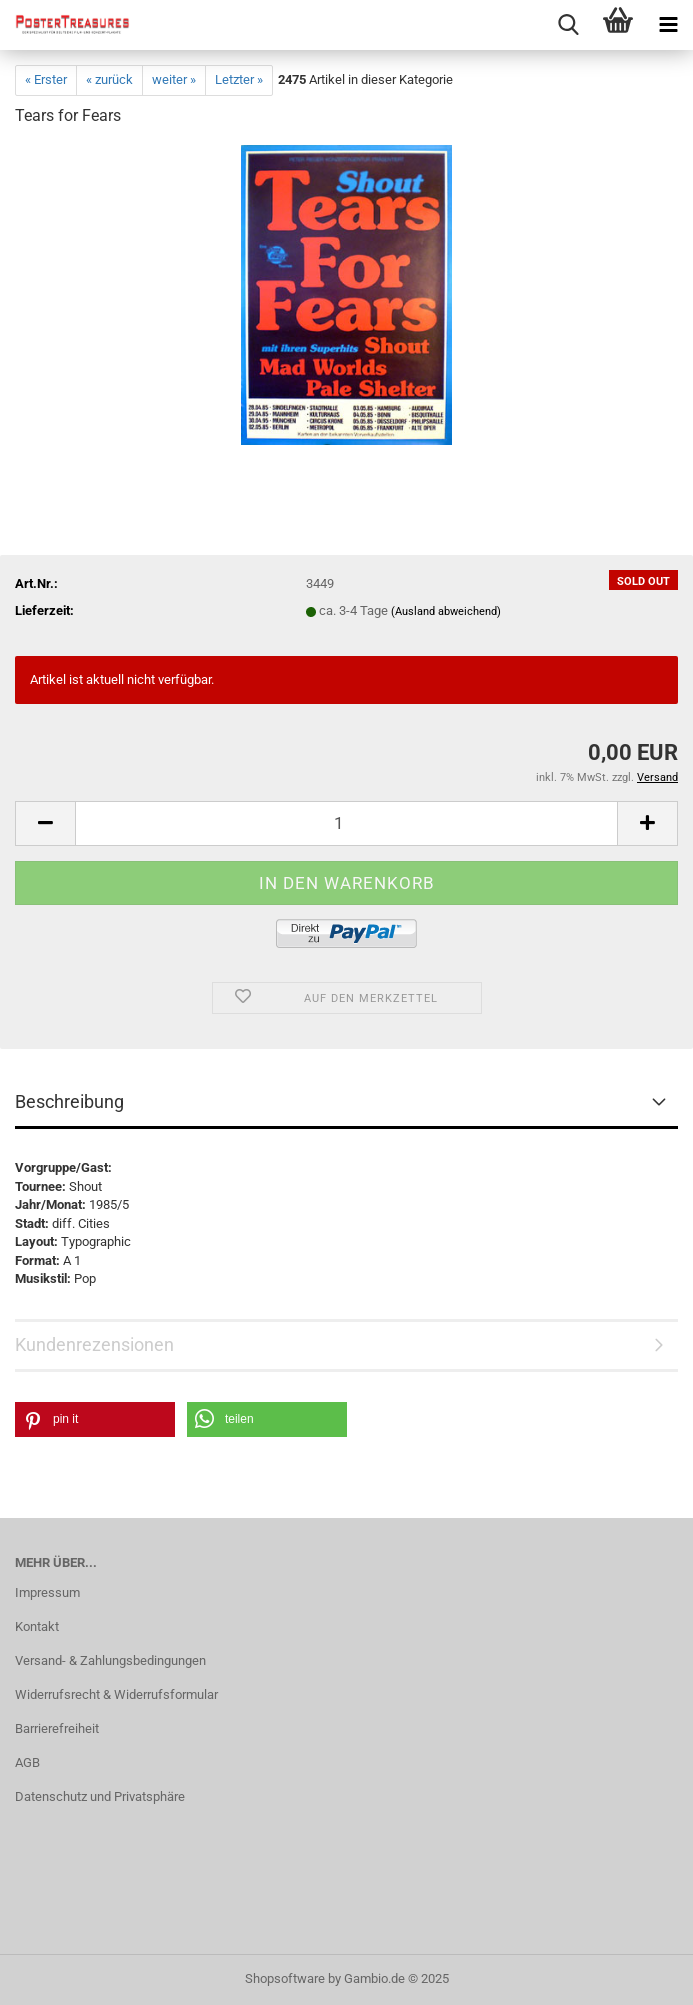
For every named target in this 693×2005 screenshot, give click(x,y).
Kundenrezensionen (94, 1344)
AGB (27, 1762)
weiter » (174, 79)
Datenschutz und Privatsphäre (100, 1796)
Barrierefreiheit (57, 1728)
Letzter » (239, 79)
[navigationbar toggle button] (668, 25)
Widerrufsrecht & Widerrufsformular (116, 1694)
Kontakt (37, 1626)
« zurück (109, 79)
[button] (45, 823)
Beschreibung (69, 1101)
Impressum (47, 1592)
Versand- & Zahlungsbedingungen (110, 1660)
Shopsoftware (285, 1978)
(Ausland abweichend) (446, 611)
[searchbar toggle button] (568, 25)
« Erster (46, 79)
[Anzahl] (346, 823)
